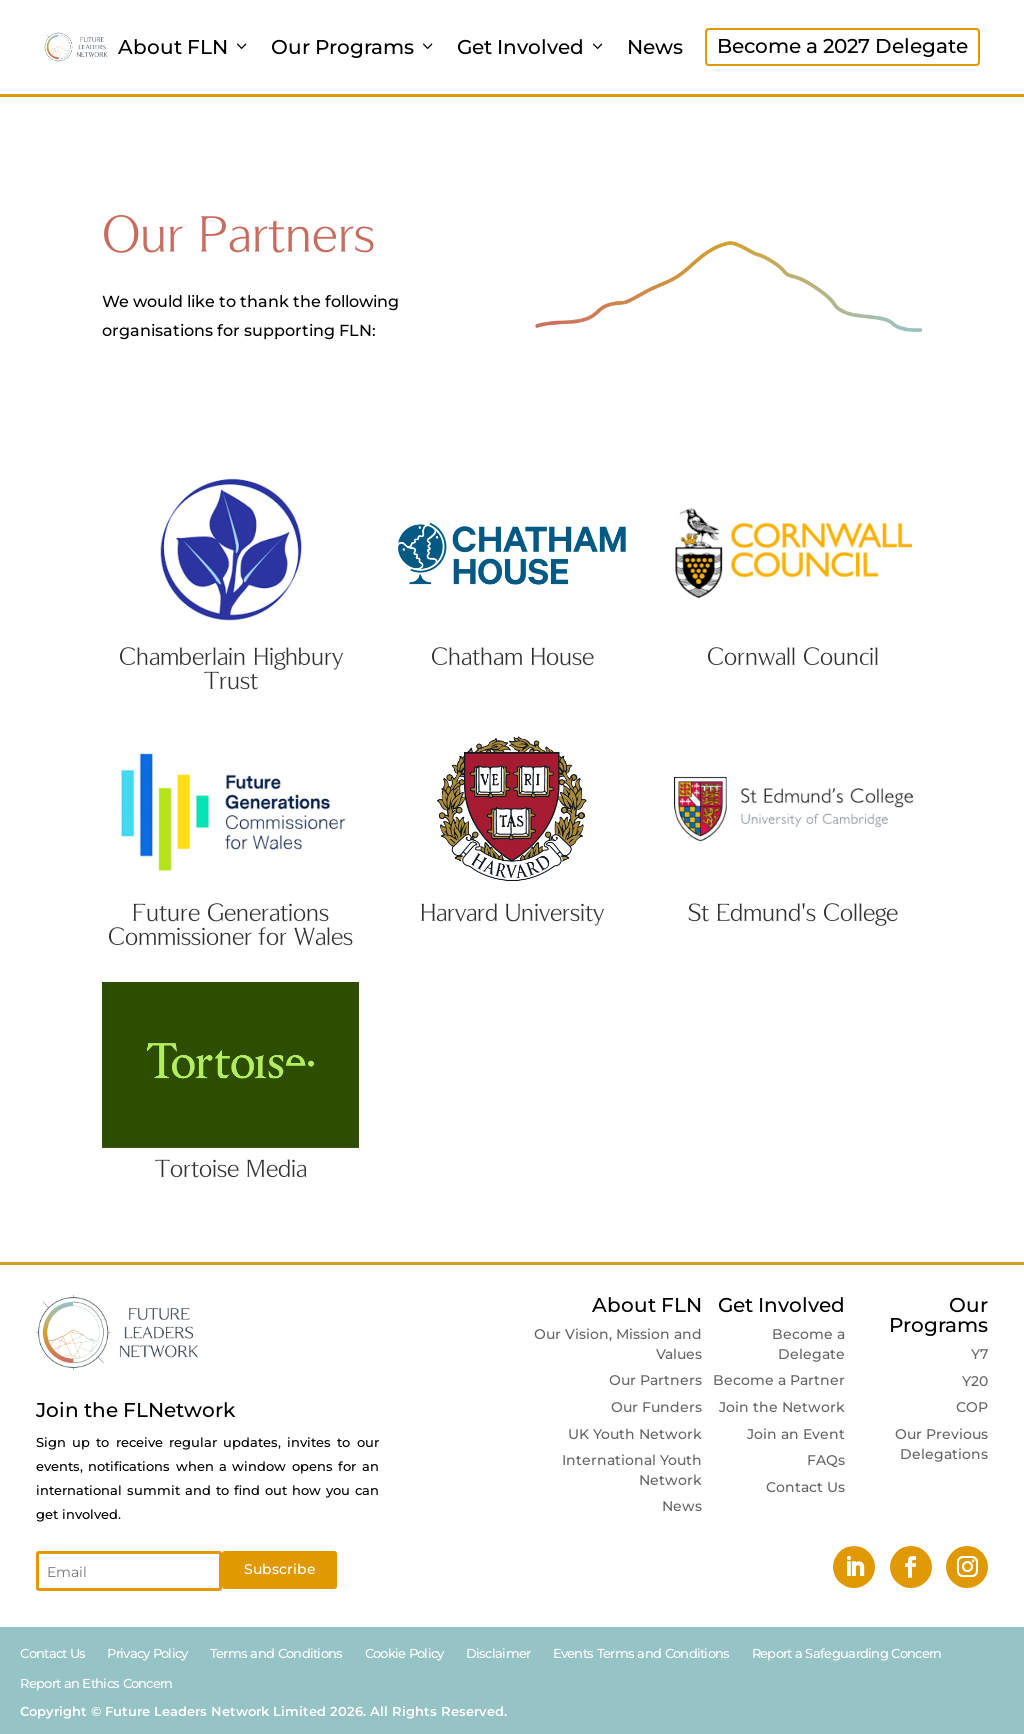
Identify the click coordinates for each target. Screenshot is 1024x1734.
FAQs (826, 1460)
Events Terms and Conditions (641, 1653)
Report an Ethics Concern (96, 1683)
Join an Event (796, 1434)
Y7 (979, 1354)
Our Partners (655, 1380)
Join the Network (782, 1407)
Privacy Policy (147, 1653)
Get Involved (532, 47)
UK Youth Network (635, 1434)
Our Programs (354, 47)
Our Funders (656, 1407)
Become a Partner (779, 1380)
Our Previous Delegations (941, 1444)
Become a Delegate (808, 1344)
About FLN (184, 47)
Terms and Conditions (276, 1653)
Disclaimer (498, 1653)
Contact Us (805, 1487)
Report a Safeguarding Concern (847, 1653)
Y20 (975, 1381)
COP (972, 1407)
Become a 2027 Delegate (842, 46)
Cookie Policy (404, 1653)
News (655, 47)
